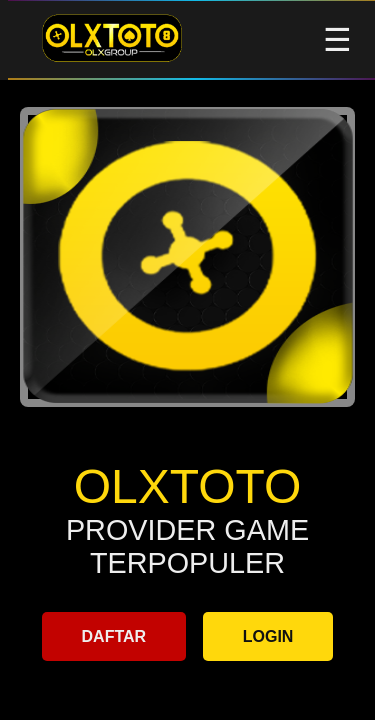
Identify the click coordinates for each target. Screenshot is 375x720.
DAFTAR (114, 636)
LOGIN (268, 636)
